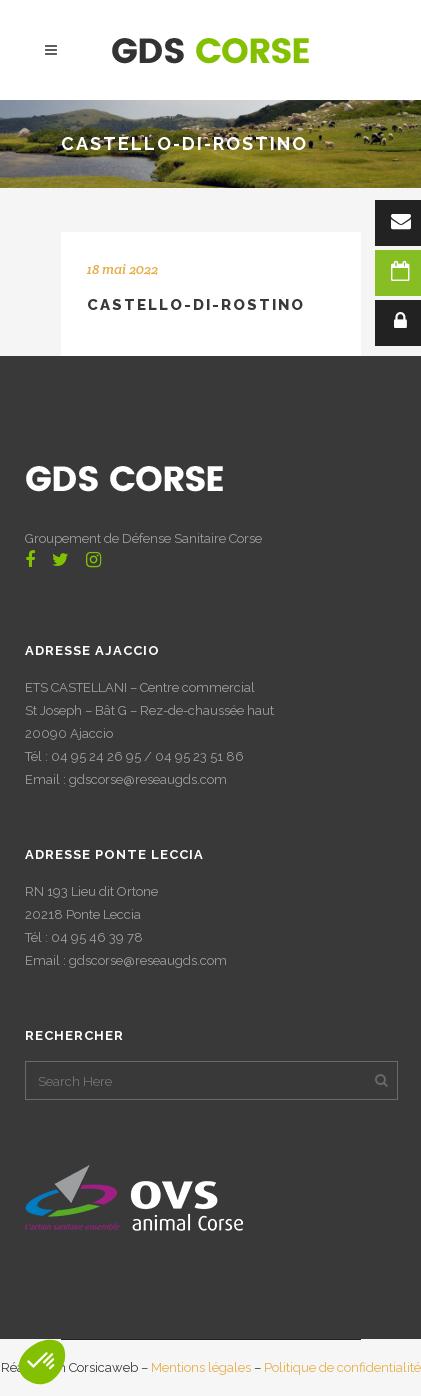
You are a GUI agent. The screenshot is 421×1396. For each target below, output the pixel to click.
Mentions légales (201, 1367)
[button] (42, 1362)
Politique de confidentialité (342, 1367)
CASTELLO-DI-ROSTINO (196, 305)
